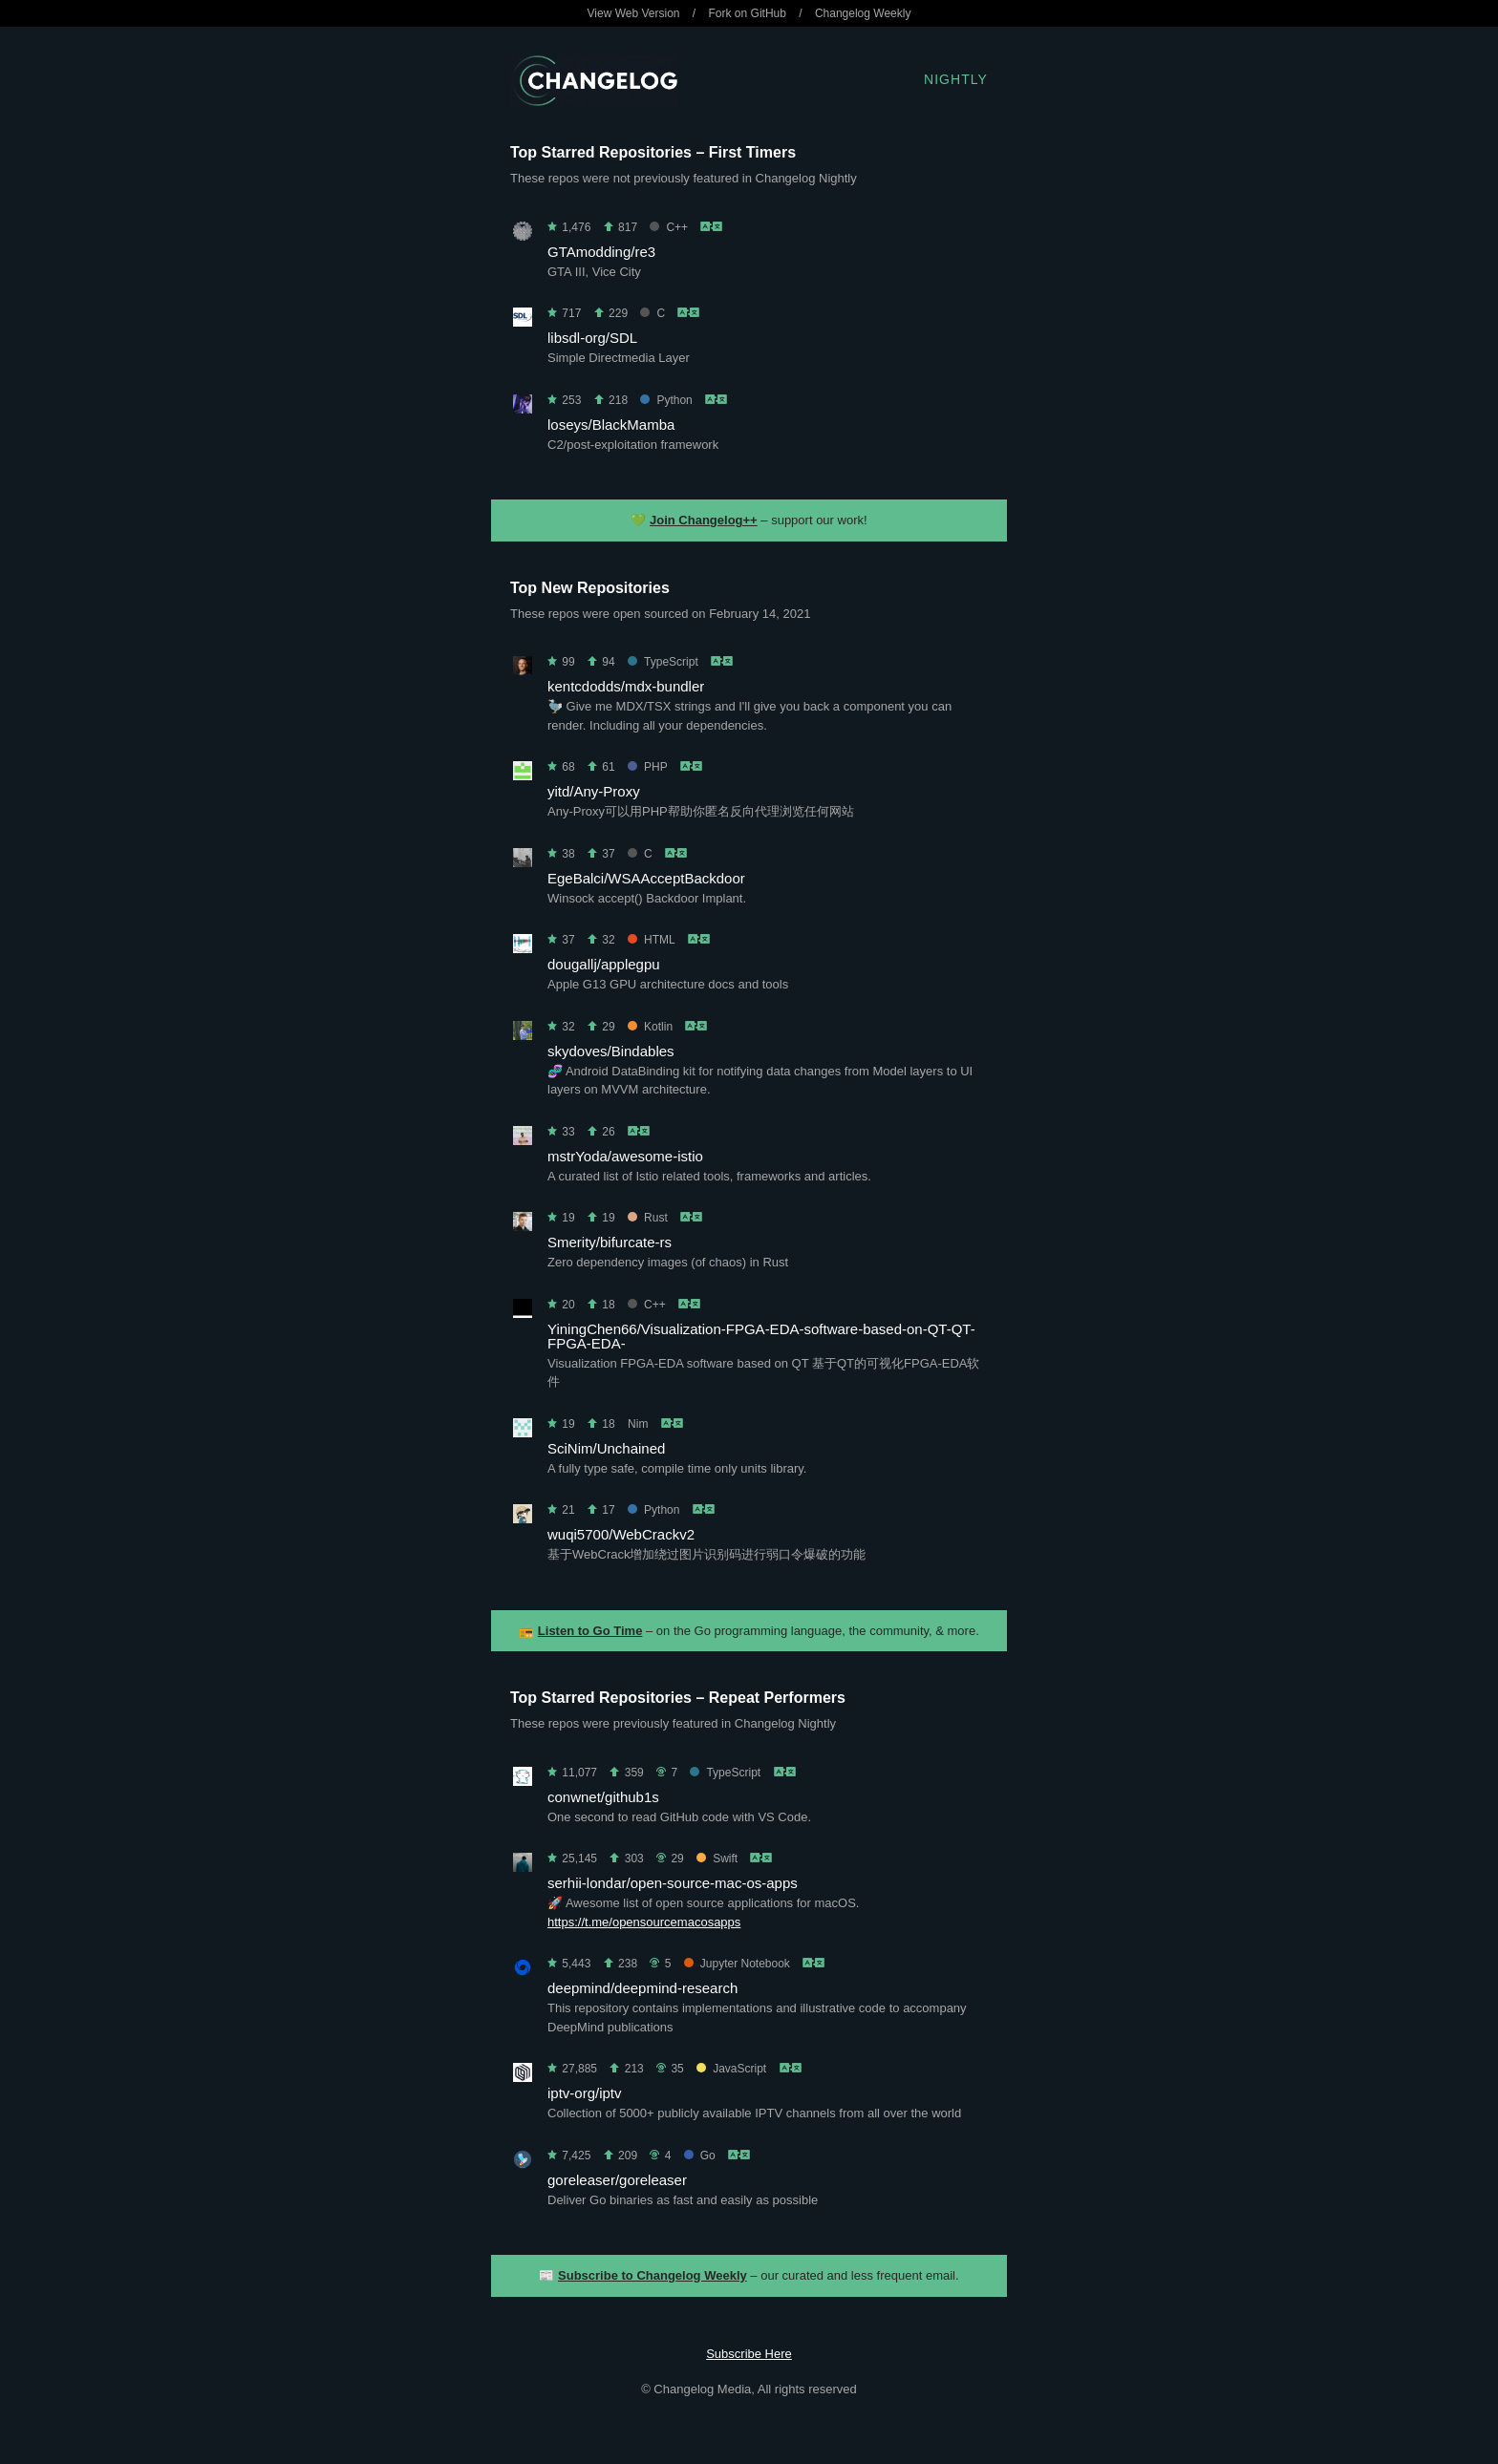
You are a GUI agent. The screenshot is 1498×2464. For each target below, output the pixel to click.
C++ (669, 227)
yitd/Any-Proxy (593, 791)
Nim (638, 1424)
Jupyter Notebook (737, 1963)
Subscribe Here (749, 2354)
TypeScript (663, 662)
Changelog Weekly (863, 13)
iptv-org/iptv (584, 2093)
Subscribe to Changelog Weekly (652, 2275)
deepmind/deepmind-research (642, 1988)
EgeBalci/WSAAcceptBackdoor (646, 878)
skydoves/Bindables (610, 1051)
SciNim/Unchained (606, 1448)
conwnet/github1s (603, 1797)
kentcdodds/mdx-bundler (625, 686)
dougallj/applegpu (603, 964)
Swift (717, 1858)
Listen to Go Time (590, 1631)
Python (666, 400)
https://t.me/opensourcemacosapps (643, 1922)
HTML (651, 939)
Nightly (956, 79)
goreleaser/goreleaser (617, 2180)
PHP (647, 767)
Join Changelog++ (704, 520)
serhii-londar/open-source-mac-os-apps (672, 1883)
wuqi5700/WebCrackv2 (621, 1534)
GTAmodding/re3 (601, 252)
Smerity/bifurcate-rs (609, 1242)
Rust (648, 1217)
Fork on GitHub (747, 13)
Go (700, 2155)
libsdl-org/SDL (592, 337)
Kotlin (650, 1026)
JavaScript (731, 2068)
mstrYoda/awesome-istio (625, 1156)
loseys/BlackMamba (610, 424)
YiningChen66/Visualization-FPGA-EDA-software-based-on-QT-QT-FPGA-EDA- (761, 1336)
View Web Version (634, 13)
